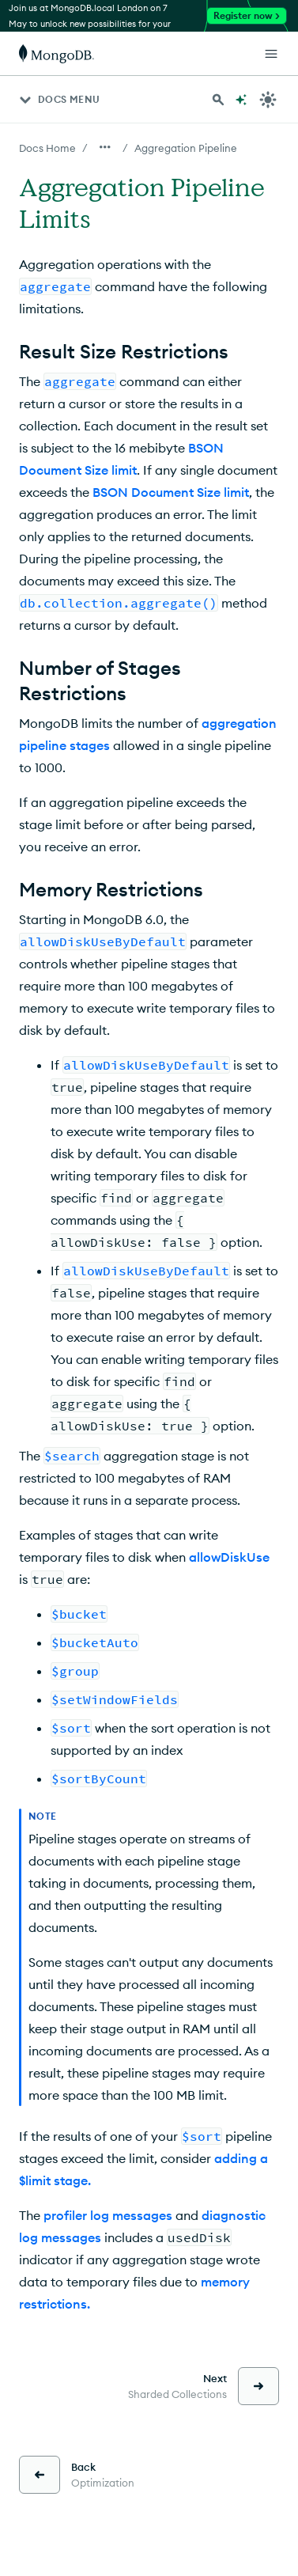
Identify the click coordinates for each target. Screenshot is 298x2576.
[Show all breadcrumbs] (105, 147)
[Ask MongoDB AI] (241, 100)
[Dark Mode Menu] (268, 100)
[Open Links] (271, 54)
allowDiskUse (229, 1557)
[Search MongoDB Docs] (218, 100)
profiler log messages (107, 2215)
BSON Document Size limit (170, 492)
